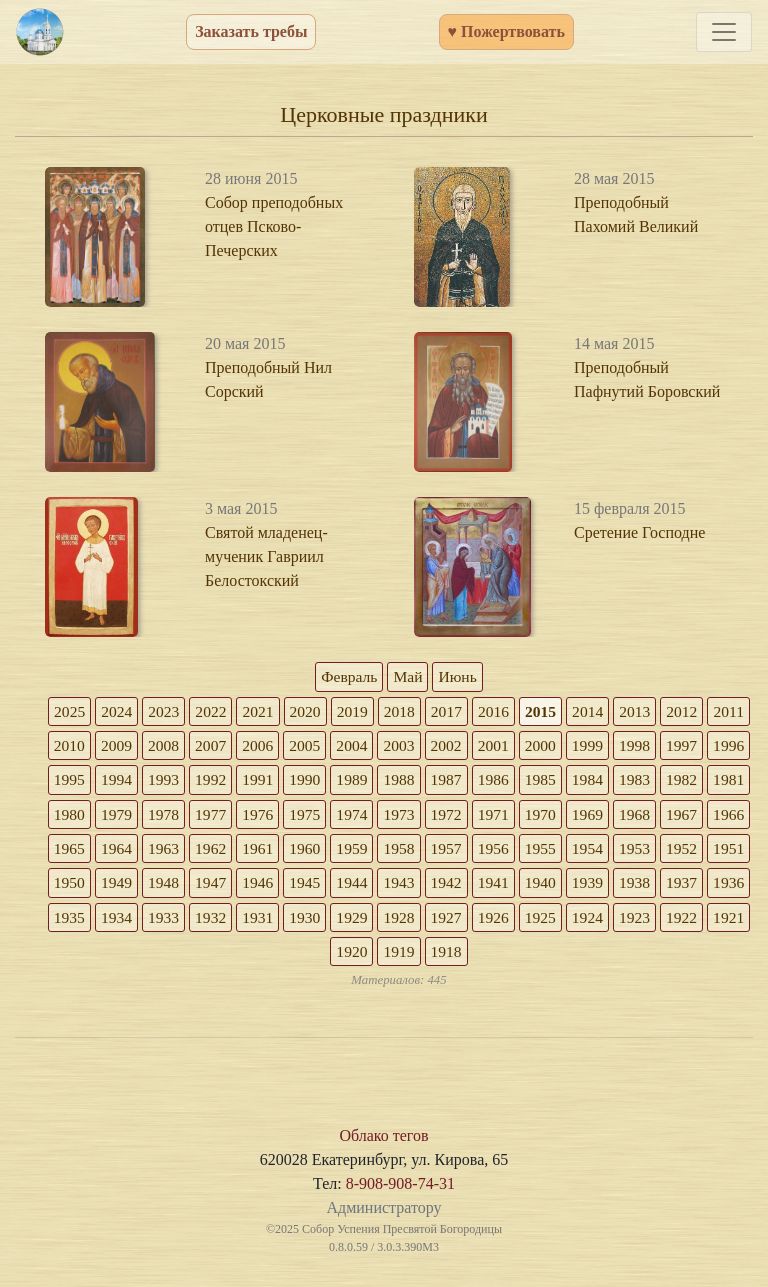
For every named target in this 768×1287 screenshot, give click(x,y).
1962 (423, 851)
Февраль (348, 676)
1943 (663, 886)
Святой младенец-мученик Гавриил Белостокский (266, 556)
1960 (519, 851)
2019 (375, 711)
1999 (663, 746)
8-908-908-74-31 (400, 1189)
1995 (183, 781)
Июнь (458, 676)
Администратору (383, 1213)
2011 (86, 746)
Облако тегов (383, 1141)
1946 (519, 886)
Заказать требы (251, 31)
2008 (231, 746)
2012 (711, 711)
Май (408, 676)
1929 (663, 921)
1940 (135, 921)
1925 (279, 956)
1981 (183, 816)
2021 (279, 711)
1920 (519, 956)
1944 (615, 886)
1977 (375, 816)
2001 (567, 746)
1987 (567, 781)
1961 (471, 851)
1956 (711, 851)
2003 (471, 746)
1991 (375, 781)
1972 (615, 816)
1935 (375, 921)
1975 (471, 816)
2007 (279, 746)
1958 (615, 851)
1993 (279, 781)
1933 (471, 921)
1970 (711, 816)
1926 (231, 956)
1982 (135, 816)
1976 (423, 816)
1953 (183, 886)
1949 (375, 886)
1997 (87, 781)
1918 (615, 956)
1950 (327, 886)
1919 (567, 956)
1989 (471, 781)
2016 (519, 711)
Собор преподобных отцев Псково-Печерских (274, 226)
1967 (183, 851)
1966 (231, 851)
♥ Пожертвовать (506, 31)
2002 (519, 746)
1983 (87, 816)
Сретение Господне (639, 532)
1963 (375, 851)
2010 (135, 746)
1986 (615, 781)
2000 (615, 746)
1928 (711, 921)
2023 (183, 711)
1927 (183, 956)
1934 (423, 921)
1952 (231, 886)
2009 (183, 746)
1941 (87, 921)
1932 (519, 921)
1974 (519, 816)
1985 (663, 781)
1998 (711, 746)
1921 (471, 956)
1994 (231, 781)
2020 (327, 711)
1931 (567, 921)
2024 (135, 711)
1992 (327, 781)
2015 (567, 711)
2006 (327, 746)
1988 (519, 781)
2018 (423, 711)
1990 (423, 781)
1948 (423, 886)
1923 (375, 956)
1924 (327, 956)
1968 (135, 851)
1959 (567, 851)
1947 (471, 886)
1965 (279, 851)
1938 (231, 921)
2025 (87, 711)
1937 (279, 921)
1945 (567, 886)
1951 (279, 886)
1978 (327, 816)
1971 (663, 816)
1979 (279, 816)
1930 (615, 921)
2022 (231, 711)
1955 (87, 886)
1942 (711, 886)
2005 (375, 746)
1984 (711, 781)
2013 (663, 711)
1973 (567, 816)
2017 (471, 711)
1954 (135, 886)
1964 (327, 851)
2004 (423, 746)
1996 (135, 781)
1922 (423, 956)
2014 (615, 711)
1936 (327, 921)
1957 (663, 851)
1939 (183, 921)
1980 (231, 816)
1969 (87, 851)
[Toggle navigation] (724, 32)
